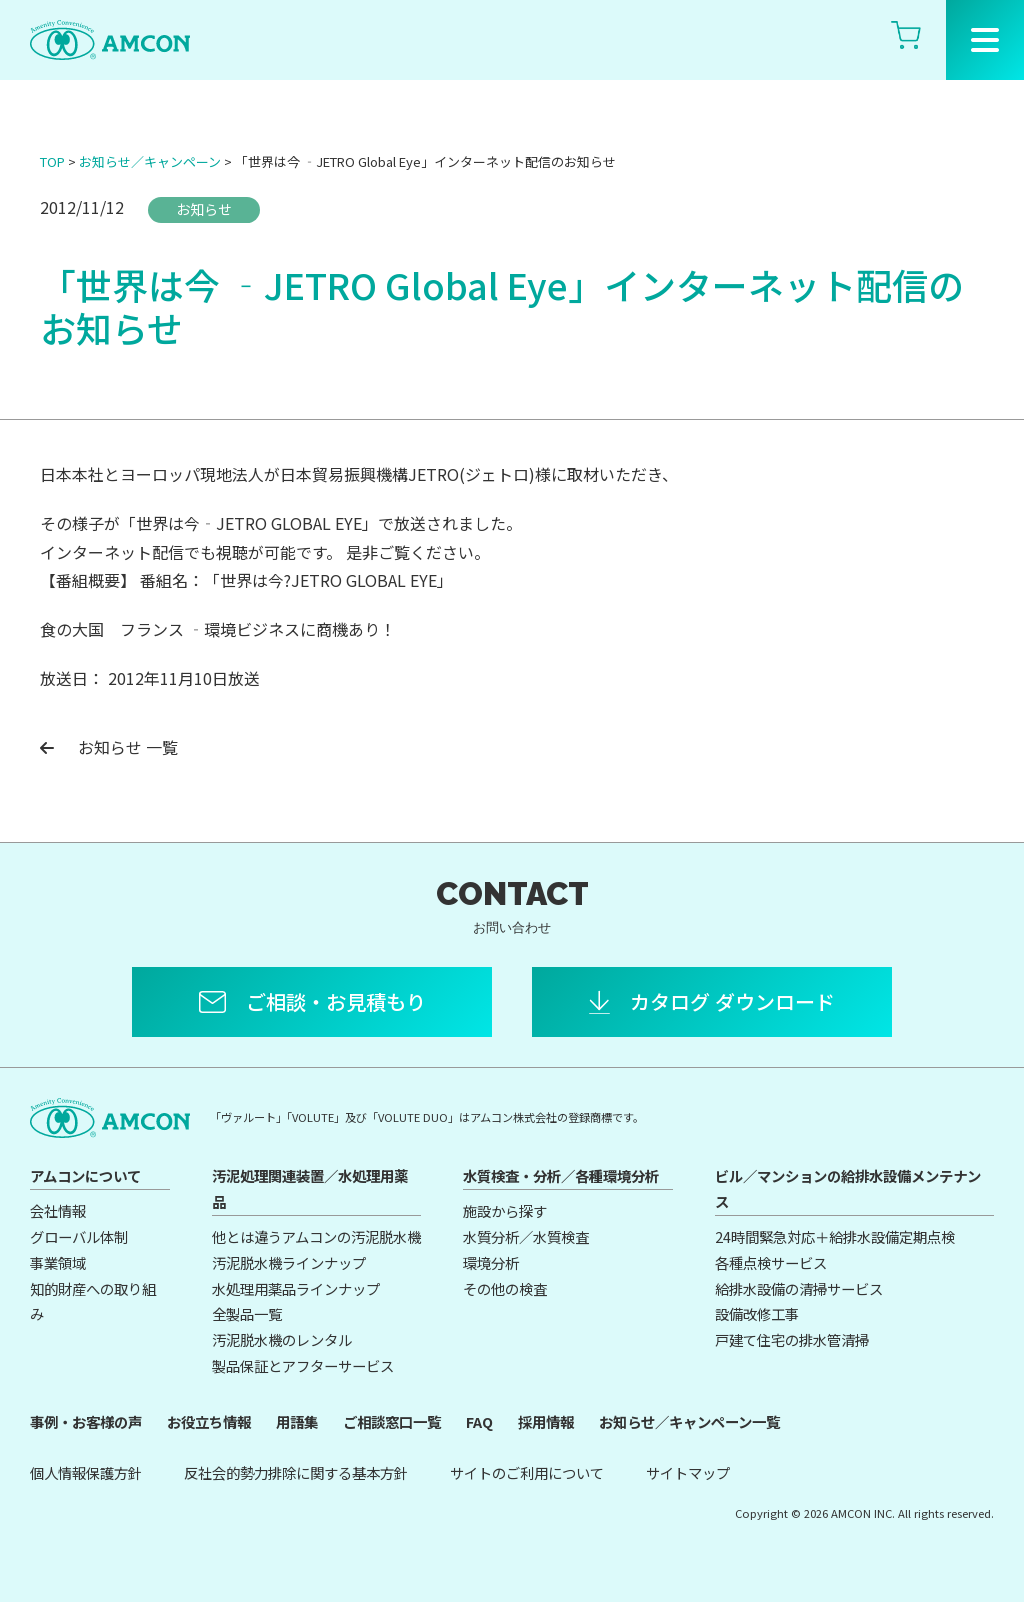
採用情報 (546, 1421)
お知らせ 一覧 (109, 747)
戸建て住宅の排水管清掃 (792, 1339)
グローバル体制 (79, 1236)
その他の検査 (505, 1288)
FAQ (479, 1421)
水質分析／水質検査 (526, 1236)
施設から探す (505, 1210)
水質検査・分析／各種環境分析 (561, 1175)
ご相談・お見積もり (336, 1001)
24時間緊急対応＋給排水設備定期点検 (835, 1236)
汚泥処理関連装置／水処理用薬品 (310, 1188)
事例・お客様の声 (86, 1421)
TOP (52, 161)
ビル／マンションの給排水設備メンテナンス (848, 1188)
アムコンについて (85, 1175)
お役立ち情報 (209, 1421)
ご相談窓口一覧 (392, 1421)
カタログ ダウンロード (732, 1001)
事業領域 (58, 1262)
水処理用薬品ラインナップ (296, 1288)
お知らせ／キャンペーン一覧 (689, 1421)
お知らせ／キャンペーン (150, 161)
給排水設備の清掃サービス (799, 1288)
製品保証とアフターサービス (303, 1365)
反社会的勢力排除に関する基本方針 (296, 1472)
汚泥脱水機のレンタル (282, 1339)
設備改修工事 (757, 1313)
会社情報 (58, 1210)
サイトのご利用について (527, 1472)
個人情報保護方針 (86, 1472)
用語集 (297, 1421)
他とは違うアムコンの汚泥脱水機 (316, 1236)
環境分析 (491, 1262)
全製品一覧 (247, 1313)
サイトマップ (688, 1472)
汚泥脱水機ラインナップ (289, 1262)
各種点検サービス (771, 1262)
